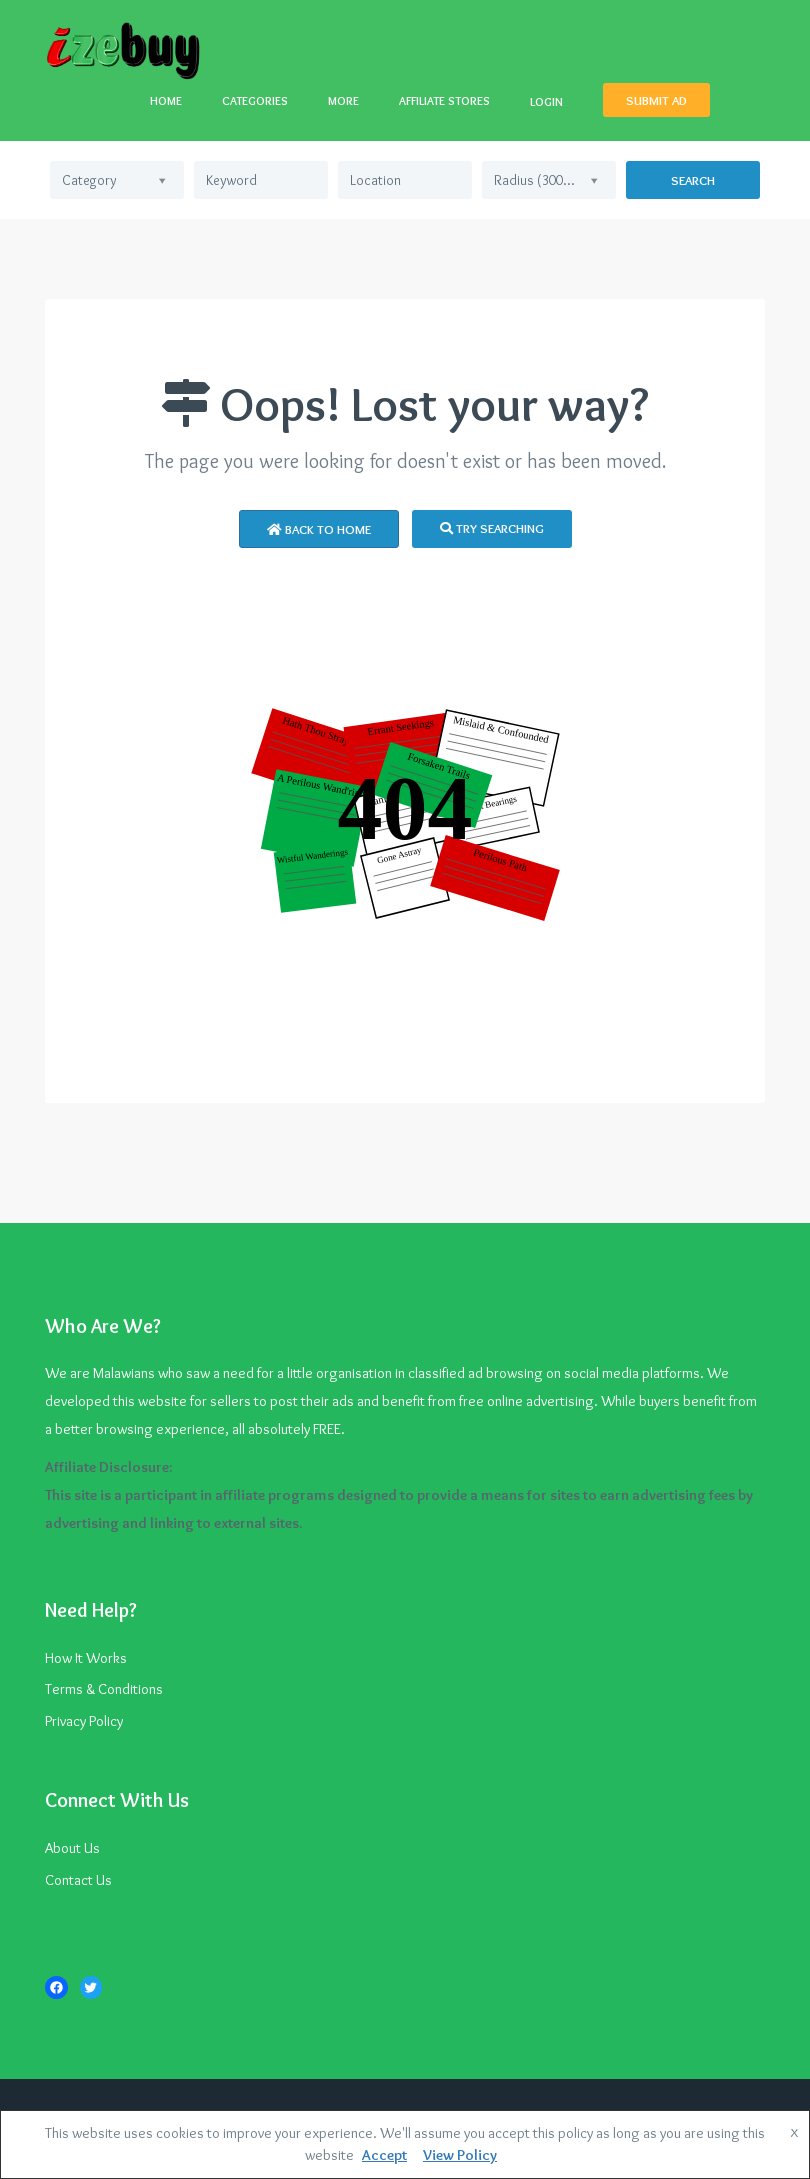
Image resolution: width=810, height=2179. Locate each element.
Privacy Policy (84, 1721)
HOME (166, 100)
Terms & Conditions (104, 1689)
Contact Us (78, 1880)
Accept (384, 2155)
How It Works (86, 1658)
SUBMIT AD (656, 100)
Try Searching (492, 528)
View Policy (460, 2155)
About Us (72, 1848)
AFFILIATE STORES (444, 100)
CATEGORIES (255, 100)
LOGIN (546, 101)
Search (693, 180)
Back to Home (319, 529)
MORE (343, 100)
